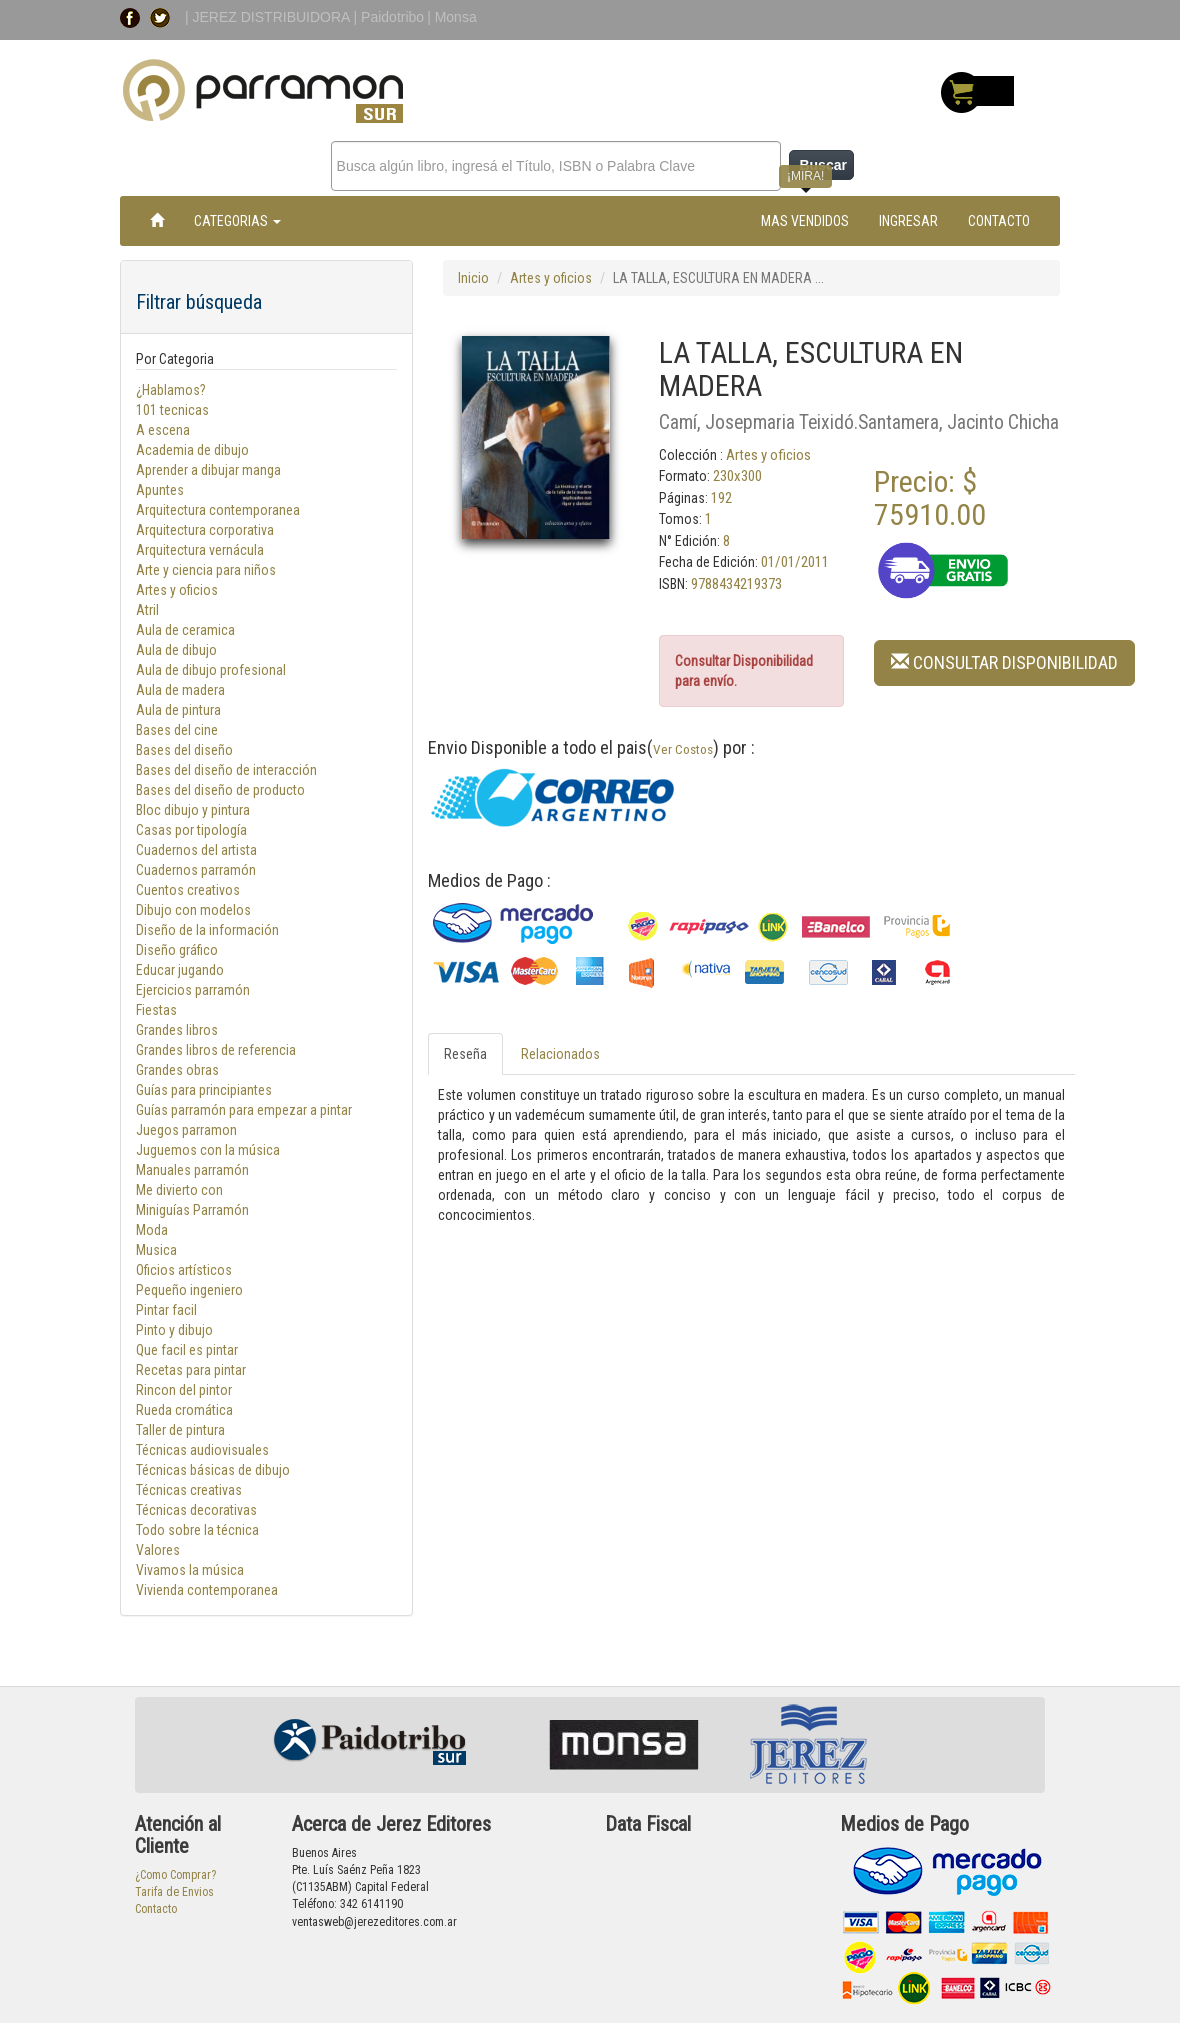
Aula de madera (180, 690)
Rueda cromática (184, 1410)
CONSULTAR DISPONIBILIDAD (1004, 662)
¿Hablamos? (171, 390)
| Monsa (452, 17)
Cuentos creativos (188, 890)
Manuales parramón (192, 1170)
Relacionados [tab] (560, 1054)
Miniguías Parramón (192, 1210)
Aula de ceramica (185, 630)
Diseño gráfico (177, 950)
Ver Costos (683, 749)
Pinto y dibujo (174, 1330)
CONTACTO (999, 221)
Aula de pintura (178, 710)
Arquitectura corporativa (205, 530)
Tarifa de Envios (174, 1892)
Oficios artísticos (184, 1270)
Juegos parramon (186, 1130)
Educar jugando (180, 970)
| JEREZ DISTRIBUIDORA (269, 17)
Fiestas (156, 1010)
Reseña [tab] (465, 1054)
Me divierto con (180, 1190)
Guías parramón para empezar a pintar (244, 1110)
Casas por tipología (191, 830)
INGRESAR (908, 221)
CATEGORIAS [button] (237, 221)
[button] (1004, 662)
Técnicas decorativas (196, 1510)
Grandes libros (177, 1030)
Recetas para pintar (191, 1370)
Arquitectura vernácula (200, 550)
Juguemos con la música (208, 1150)
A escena (163, 430)
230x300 (737, 476)
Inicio (473, 278)
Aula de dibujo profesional (211, 670)
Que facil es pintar (187, 1350)
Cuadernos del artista (196, 850)
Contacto (156, 1909)
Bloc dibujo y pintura (193, 810)
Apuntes (160, 490)
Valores (158, 1550)
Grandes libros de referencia (216, 1050)
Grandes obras (177, 1070)
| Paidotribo (389, 17)
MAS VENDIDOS (805, 221)
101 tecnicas (172, 410)
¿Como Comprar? (175, 1875)
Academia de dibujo (192, 450)
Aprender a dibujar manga (208, 470)
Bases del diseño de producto (220, 790)
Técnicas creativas (189, 1490)
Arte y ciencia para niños (206, 570)
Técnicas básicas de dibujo (213, 1470)
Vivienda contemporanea (207, 1590)
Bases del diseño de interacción (226, 770)
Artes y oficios (177, 590)
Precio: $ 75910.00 (930, 498)
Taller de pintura (180, 1430)
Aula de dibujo (176, 650)
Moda (152, 1230)
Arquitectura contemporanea (218, 510)
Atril (147, 610)
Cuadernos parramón (196, 870)
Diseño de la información (207, 930)
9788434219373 (736, 584)
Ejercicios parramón (193, 990)
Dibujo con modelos (193, 910)
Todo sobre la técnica (197, 1530)
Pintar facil (166, 1310)
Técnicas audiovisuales (202, 1450)
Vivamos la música (190, 1570)
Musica (156, 1250)
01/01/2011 (795, 562)
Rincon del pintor (184, 1390)
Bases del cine (177, 730)
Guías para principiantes (204, 1090)
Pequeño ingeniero (189, 1290)
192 (721, 498)
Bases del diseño (184, 750)
